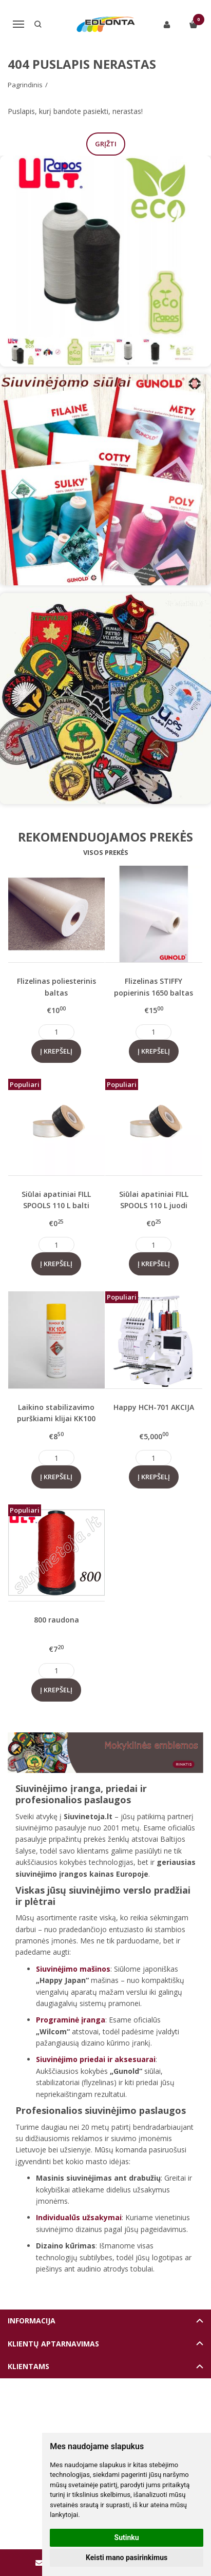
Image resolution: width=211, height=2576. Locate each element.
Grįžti (106, 143)
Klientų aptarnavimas (53, 2344)
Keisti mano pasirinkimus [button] (126, 2557)
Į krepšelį (56, 1051)
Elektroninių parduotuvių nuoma (82, 2413)
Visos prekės (105, 852)
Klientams (28, 2366)
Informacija (31, 2320)
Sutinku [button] (126, 2537)
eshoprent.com (153, 2413)
